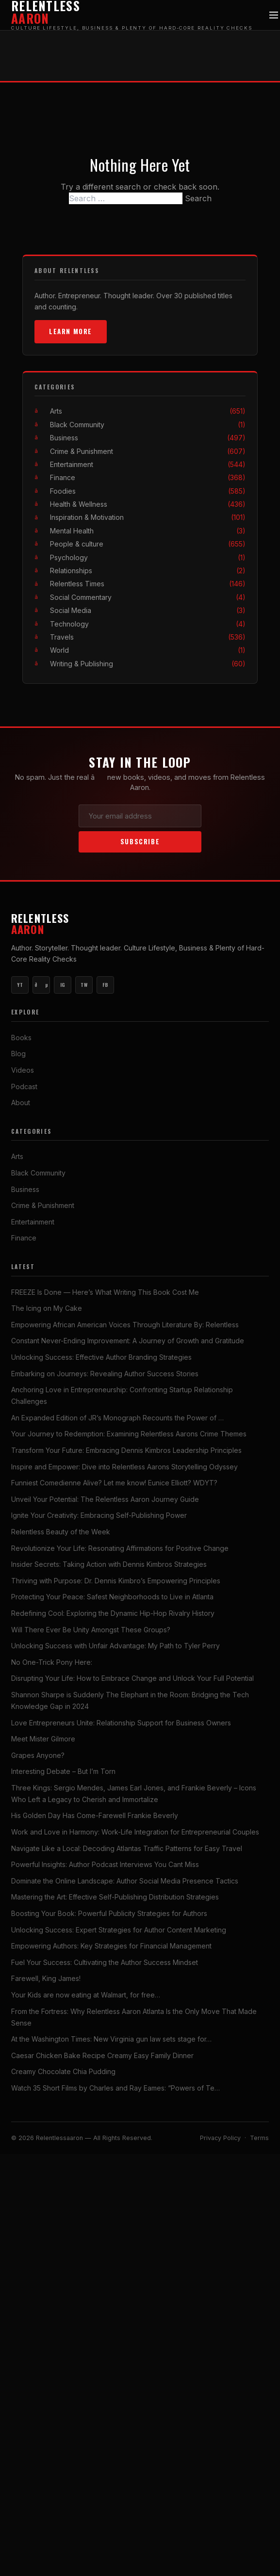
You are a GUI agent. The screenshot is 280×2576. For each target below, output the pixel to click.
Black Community (148, 424)
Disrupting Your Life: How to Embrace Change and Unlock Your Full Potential (132, 1678)
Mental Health (148, 531)
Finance (148, 477)
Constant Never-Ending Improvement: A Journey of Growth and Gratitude (127, 1340)
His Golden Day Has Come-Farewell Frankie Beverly (94, 1816)
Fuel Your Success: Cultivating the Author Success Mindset (104, 1962)
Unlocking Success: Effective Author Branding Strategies (101, 1357)
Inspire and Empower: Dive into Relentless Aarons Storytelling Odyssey (124, 1467)
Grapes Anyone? (38, 1755)
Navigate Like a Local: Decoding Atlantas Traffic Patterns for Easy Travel (126, 1848)
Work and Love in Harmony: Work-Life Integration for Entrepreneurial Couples (135, 1832)
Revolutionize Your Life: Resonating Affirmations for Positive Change (120, 1548)
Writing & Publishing (148, 664)
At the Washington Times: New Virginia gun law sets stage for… (111, 2039)
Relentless (140, 923)
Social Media (148, 610)
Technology (148, 624)
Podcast (24, 1086)
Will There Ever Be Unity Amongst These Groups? (90, 1630)
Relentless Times (148, 584)
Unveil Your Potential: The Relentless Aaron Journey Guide (105, 1499)
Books (21, 1037)
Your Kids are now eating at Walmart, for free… (85, 1995)
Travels (148, 637)
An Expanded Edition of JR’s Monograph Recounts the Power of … (117, 1418)
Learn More (70, 331)
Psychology (148, 557)
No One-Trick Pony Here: (51, 1662)
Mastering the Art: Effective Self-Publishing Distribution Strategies (115, 1897)
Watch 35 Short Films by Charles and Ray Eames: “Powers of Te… (115, 2088)
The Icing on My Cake (46, 1308)
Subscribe (140, 842)
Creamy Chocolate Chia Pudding (63, 2071)
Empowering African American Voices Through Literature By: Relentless (125, 1324)
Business (148, 438)
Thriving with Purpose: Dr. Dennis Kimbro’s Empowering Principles (115, 1581)
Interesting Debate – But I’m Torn (63, 1771)
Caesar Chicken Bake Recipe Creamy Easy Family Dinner (102, 2055)
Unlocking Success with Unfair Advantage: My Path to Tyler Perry (115, 1646)
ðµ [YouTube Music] (41, 985)
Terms (259, 2137)
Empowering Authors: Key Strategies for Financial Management (111, 1946)
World (148, 650)
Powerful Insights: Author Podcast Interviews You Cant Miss (105, 1864)
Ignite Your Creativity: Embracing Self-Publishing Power (99, 1515)
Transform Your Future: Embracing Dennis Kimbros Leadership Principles (126, 1450)
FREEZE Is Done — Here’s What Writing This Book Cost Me (105, 1292)
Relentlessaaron (60, 2137)
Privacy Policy (220, 2137)
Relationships (148, 570)
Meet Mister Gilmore (43, 1739)
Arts (148, 411)
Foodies (148, 491)
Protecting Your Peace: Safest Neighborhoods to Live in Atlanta (112, 1597)
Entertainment (148, 464)
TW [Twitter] (84, 984)
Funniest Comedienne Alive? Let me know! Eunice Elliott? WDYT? (114, 1483)
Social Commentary (148, 597)
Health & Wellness (148, 504)
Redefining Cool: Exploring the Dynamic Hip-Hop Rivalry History (112, 1613)
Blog (18, 1053)
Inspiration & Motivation (148, 518)
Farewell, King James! (46, 1978)
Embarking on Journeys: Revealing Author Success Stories (104, 1373)
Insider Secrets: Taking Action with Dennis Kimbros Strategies (109, 1564)
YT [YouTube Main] (20, 984)
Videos (22, 1070)
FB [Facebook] (105, 984)
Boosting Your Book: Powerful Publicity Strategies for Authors (109, 1913)
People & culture (148, 544)
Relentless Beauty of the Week (60, 1532)
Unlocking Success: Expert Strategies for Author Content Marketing (118, 1930)
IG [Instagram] (63, 984)
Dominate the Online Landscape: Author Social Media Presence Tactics (124, 1881)
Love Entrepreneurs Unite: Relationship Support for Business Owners (121, 1723)
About (20, 1102)
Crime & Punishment (148, 451)
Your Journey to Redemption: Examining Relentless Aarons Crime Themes (129, 1434)
